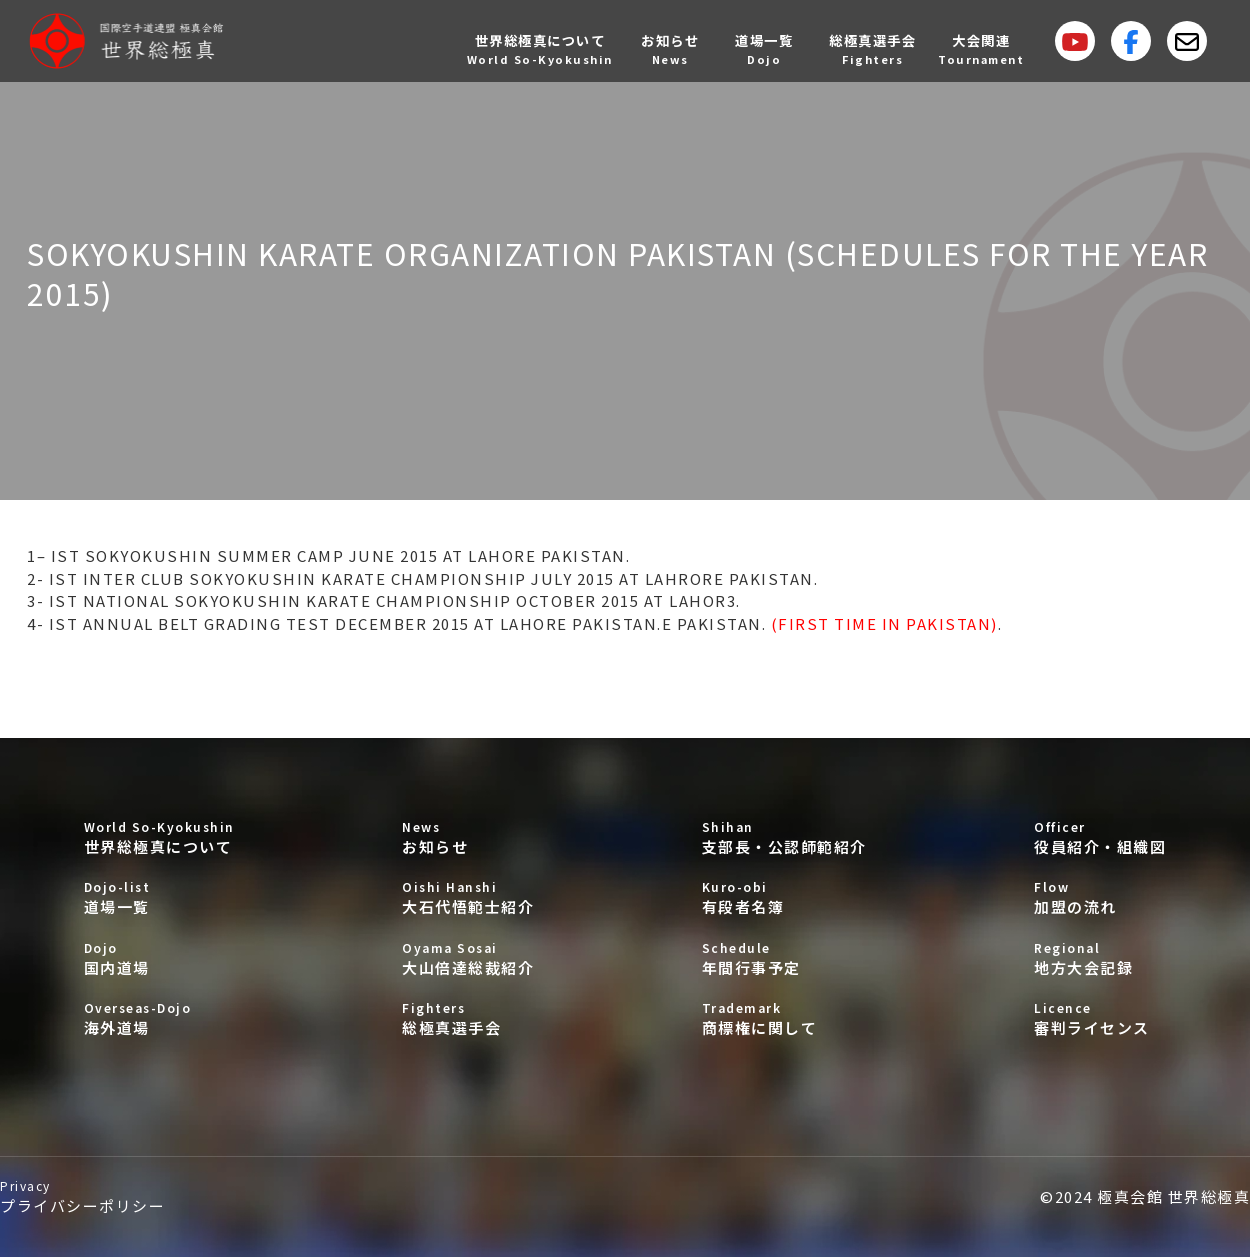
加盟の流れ (1100, 897)
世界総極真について (159, 837)
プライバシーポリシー (82, 1196)
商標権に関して (784, 1018)
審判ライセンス (1100, 1018)
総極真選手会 (468, 1018)
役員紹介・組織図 (1100, 837)
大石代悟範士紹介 (468, 897)
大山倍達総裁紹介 (468, 958)
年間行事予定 (784, 958)
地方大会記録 (1100, 958)
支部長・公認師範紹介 (784, 837)
